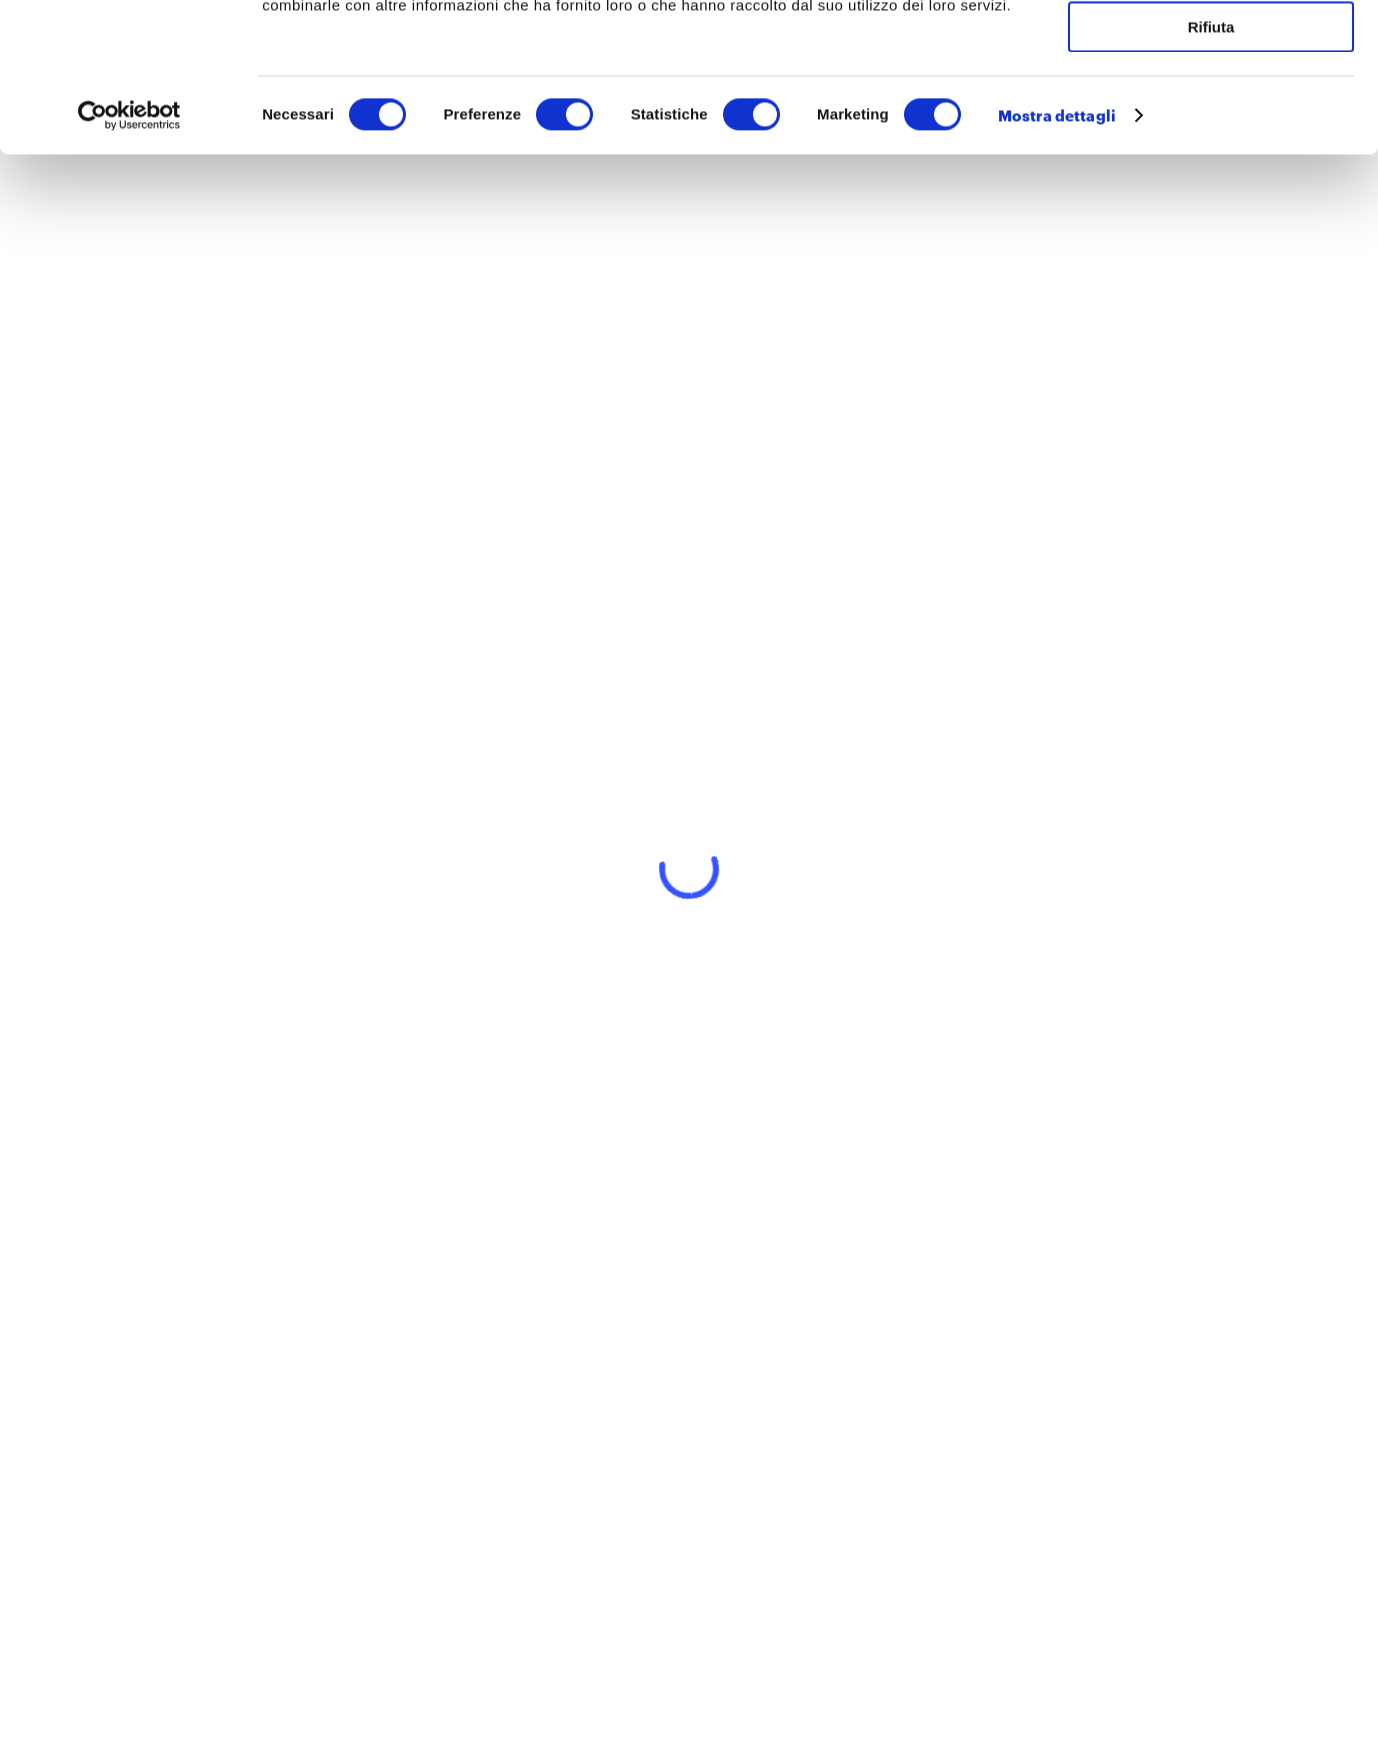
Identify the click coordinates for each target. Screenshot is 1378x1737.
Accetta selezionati (1210, 108)
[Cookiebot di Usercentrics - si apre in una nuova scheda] (129, 255)
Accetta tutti (1211, 49)
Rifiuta (1211, 166)
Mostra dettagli (1057, 255)
